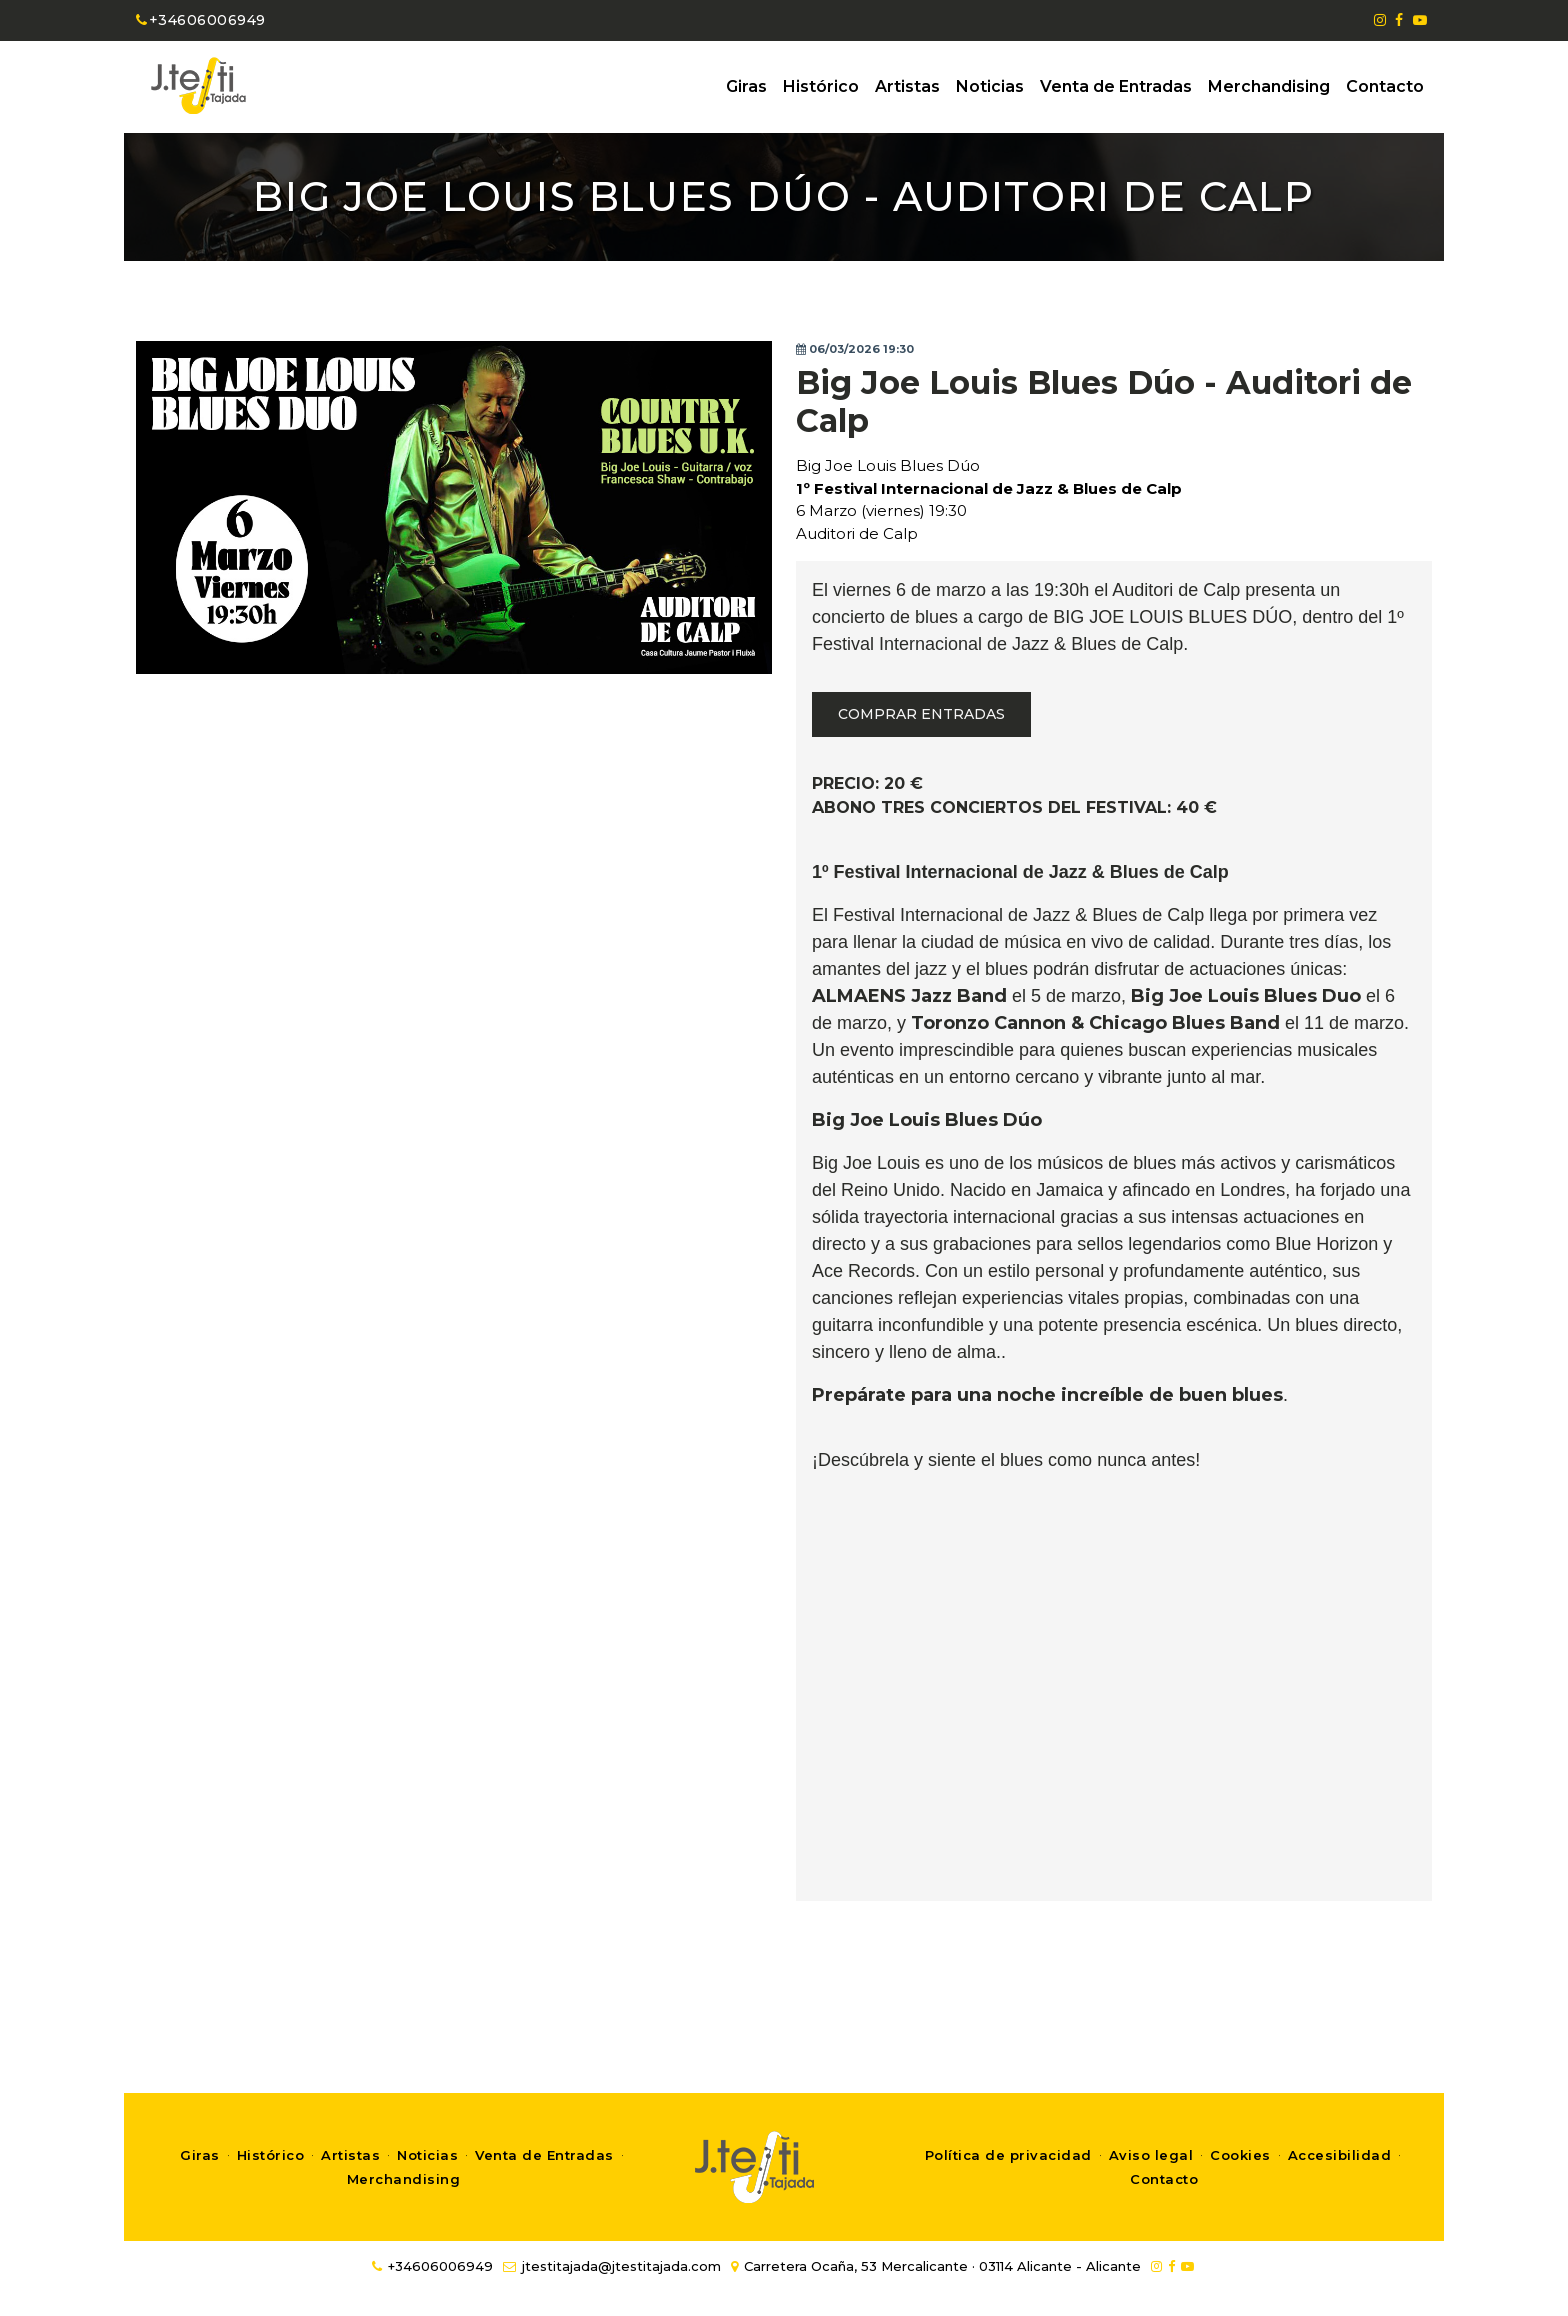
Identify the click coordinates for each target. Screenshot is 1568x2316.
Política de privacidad (1008, 2155)
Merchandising (1269, 86)
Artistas (907, 86)
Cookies (1240, 2155)
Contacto (1385, 86)
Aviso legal (1151, 2155)
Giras (746, 86)
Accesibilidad (1340, 2155)
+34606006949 (201, 20)
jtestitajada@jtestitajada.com (612, 2266)
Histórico (821, 86)
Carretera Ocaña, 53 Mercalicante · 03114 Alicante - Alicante (936, 2266)
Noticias (990, 86)
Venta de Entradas (1116, 86)
